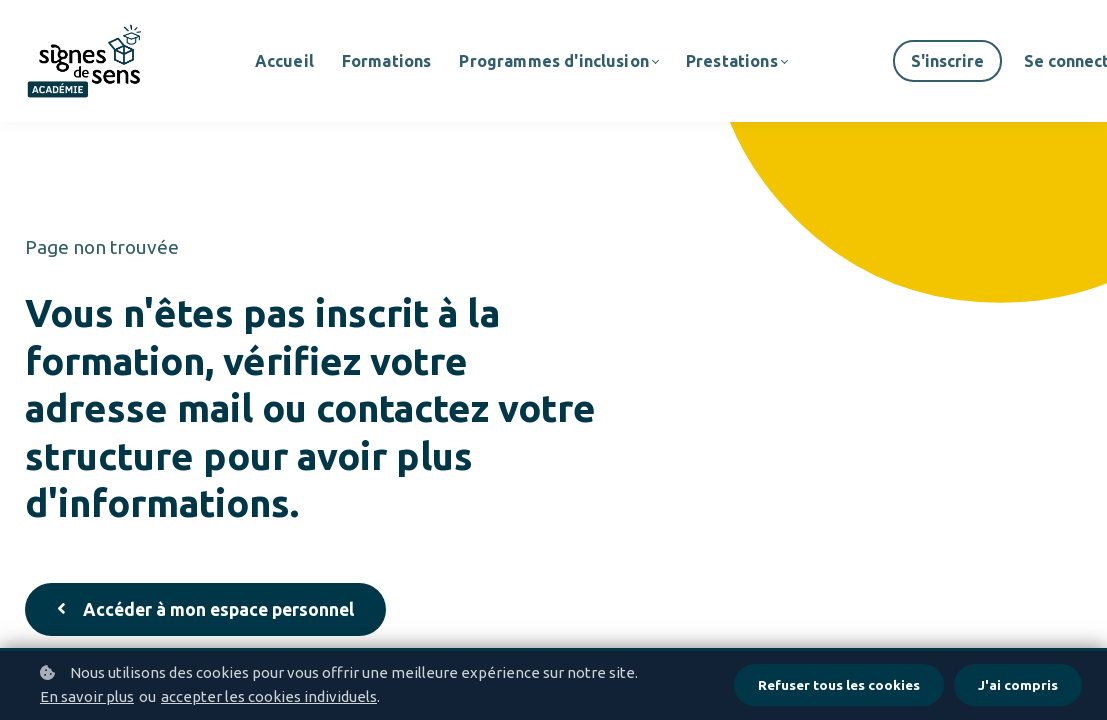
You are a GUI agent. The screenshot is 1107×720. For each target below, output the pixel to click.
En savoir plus (87, 696)
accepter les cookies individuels (269, 696)
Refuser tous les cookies (837, 685)
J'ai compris (1018, 685)
